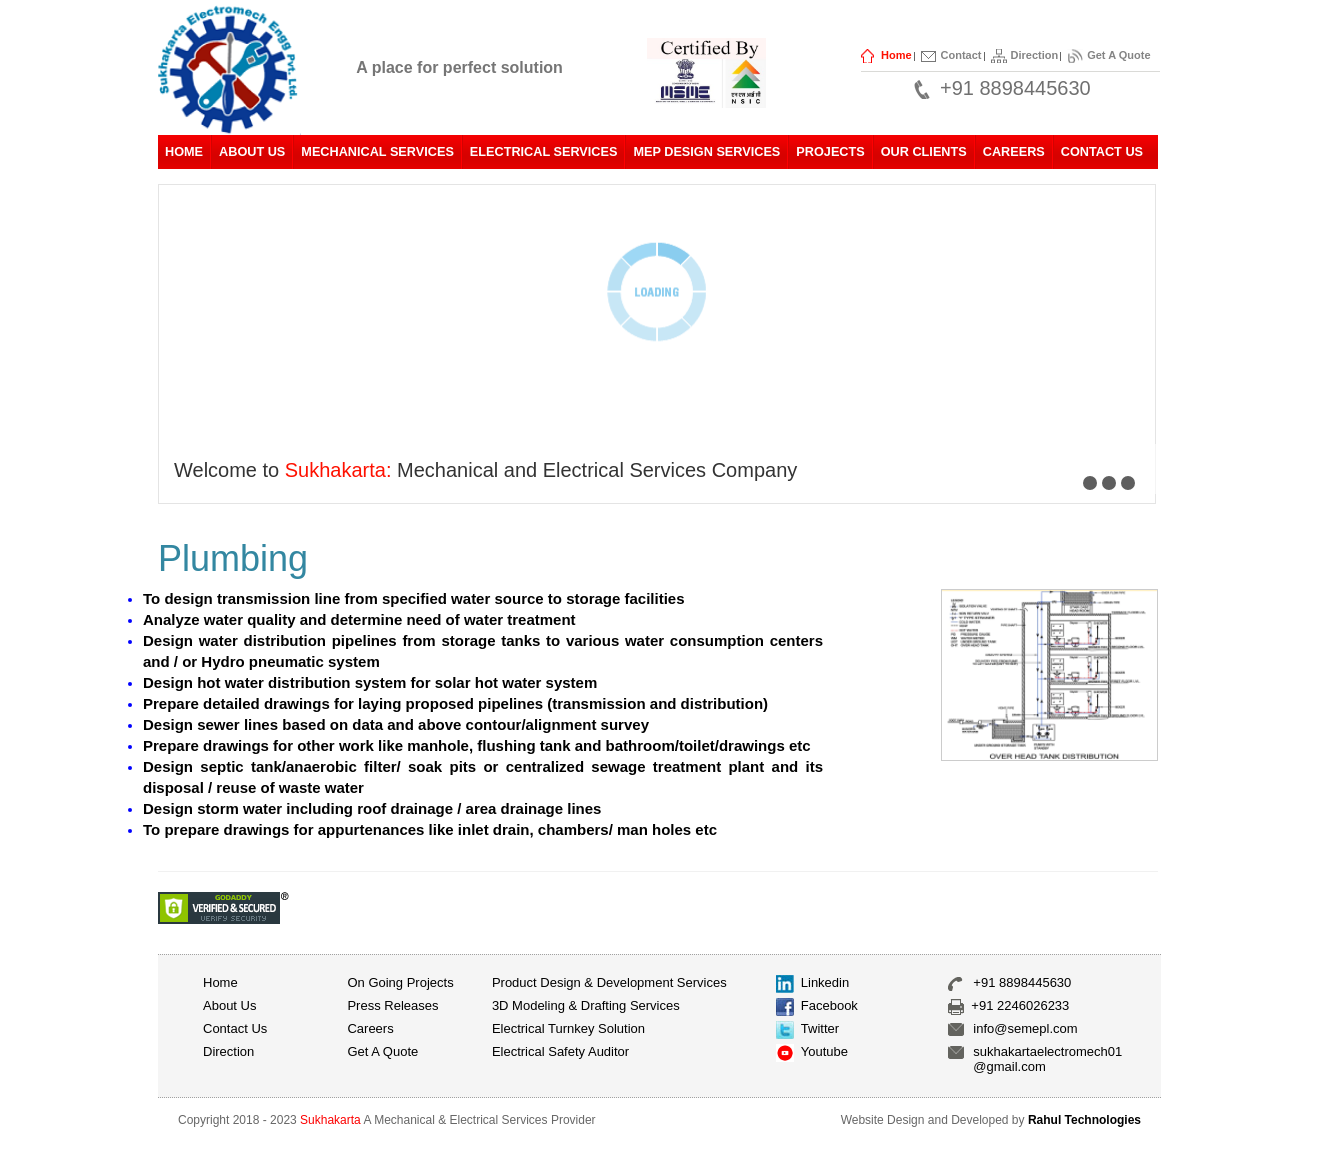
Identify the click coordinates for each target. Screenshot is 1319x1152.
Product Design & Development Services (609, 982)
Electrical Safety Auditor (560, 1051)
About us (229, 1005)
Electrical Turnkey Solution (568, 1028)
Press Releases (392, 1005)
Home (896, 55)
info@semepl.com (1025, 1028)
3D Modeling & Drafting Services (586, 1005)
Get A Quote (1118, 55)
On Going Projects (400, 982)
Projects (830, 152)
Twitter (820, 1028)
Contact (961, 55)
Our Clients (924, 152)
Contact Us (1102, 152)
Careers (1014, 152)
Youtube (824, 1051)
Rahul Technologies (1084, 1120)
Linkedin (825, 982)
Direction (1035, 55)
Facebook (829, 1005)
